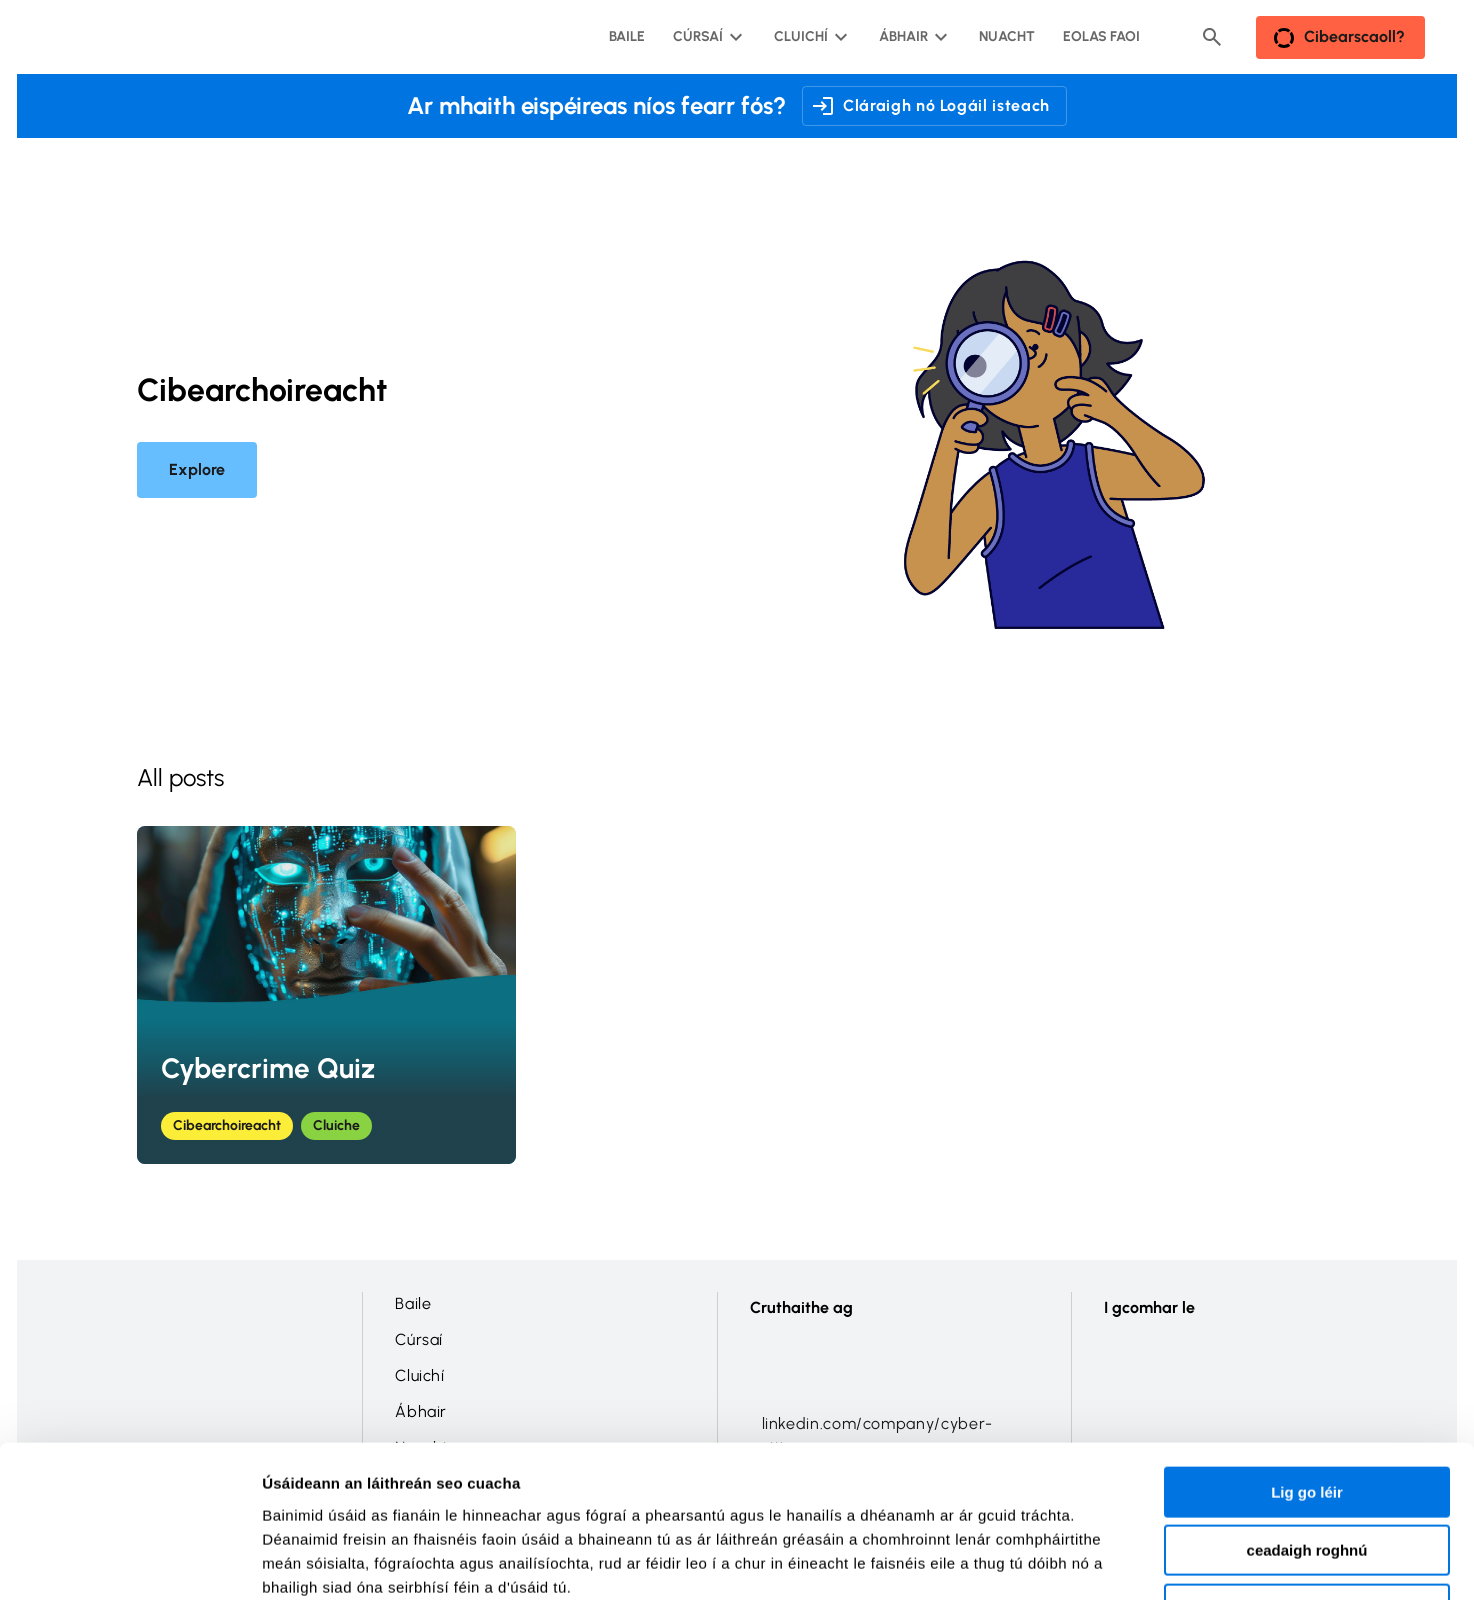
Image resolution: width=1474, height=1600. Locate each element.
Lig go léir (1307, 1355)
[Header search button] (1212, 37)
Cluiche (336, 1125)
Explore (197, 469)
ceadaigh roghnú (1307, 1414)
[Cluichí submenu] (809, 37)
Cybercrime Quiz (268, 1068)
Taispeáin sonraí (1099, 1560)
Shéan (1306, 1472)
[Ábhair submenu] (911, 37)
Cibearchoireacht (227, 1125)
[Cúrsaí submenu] (706, 37)
